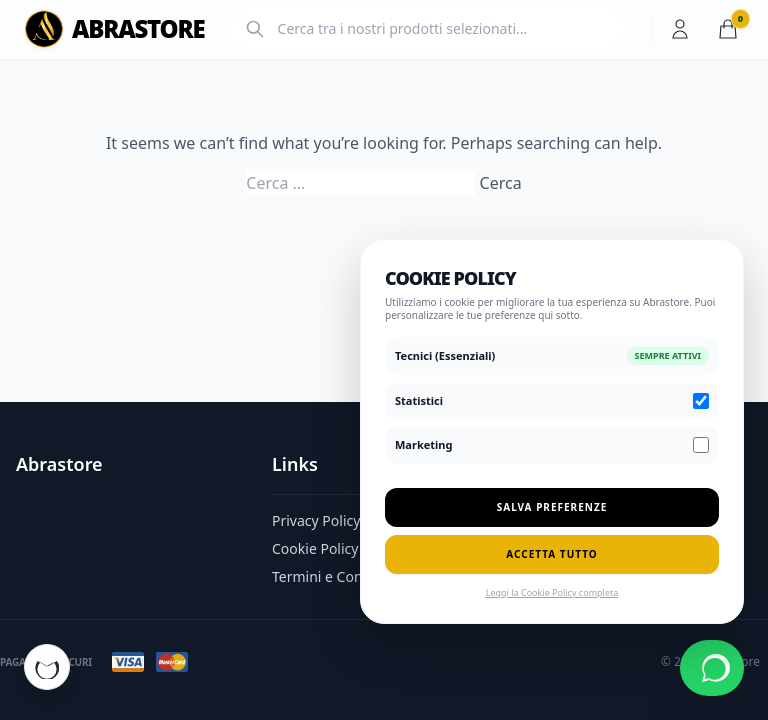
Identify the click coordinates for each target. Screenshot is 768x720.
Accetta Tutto (551, 554)
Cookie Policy (315, 548)
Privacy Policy (316, 520)
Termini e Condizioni (339, 576)
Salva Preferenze (552, 507)
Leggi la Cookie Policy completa (552, 592)
